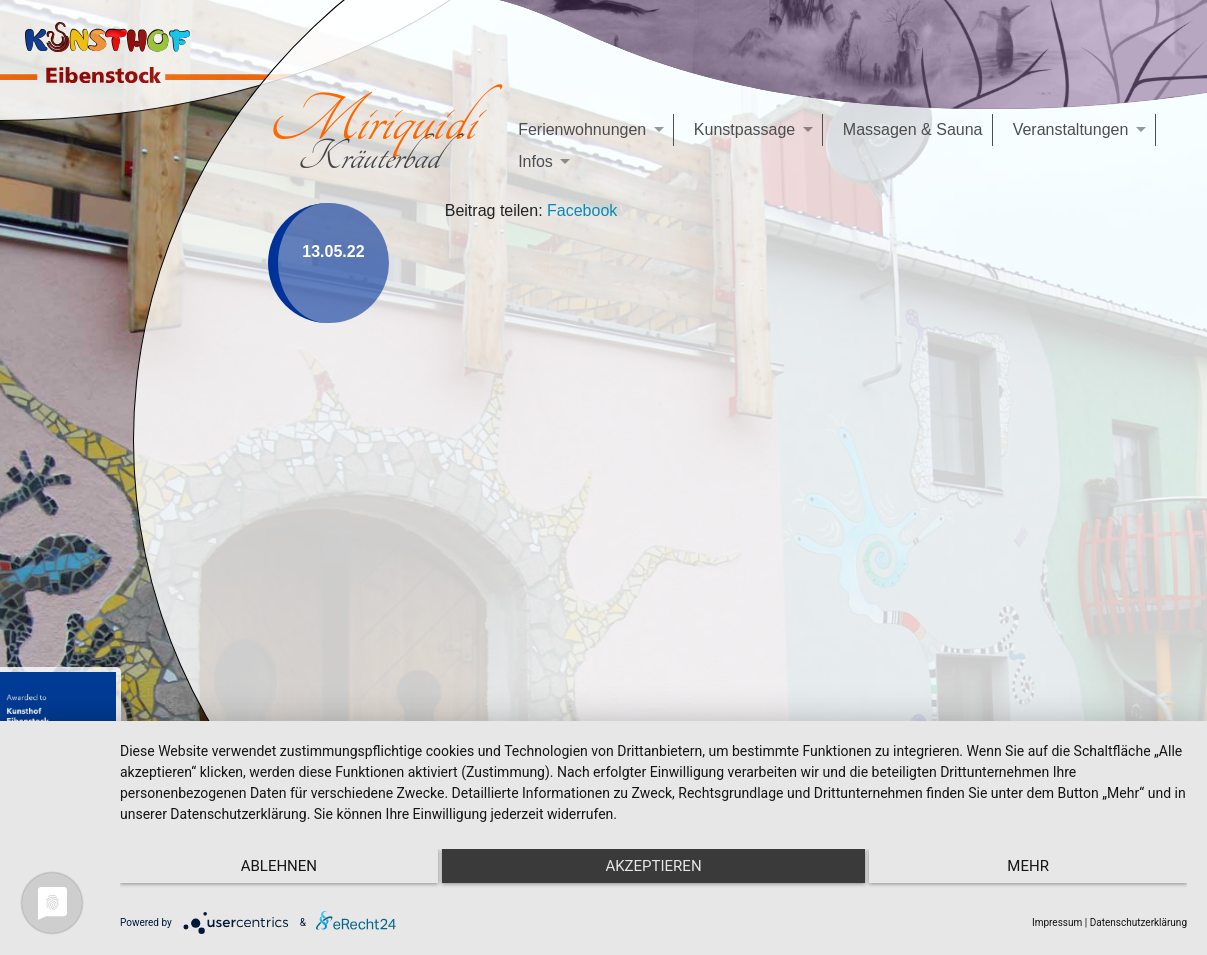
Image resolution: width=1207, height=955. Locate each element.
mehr (1028, 866)
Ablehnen (279, 866)
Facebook (582, 210)
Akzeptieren (653, 866)
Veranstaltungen (1071, 129)
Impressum (1057, 922)
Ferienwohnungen (582, 129)
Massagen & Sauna (913, 129)
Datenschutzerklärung (1138, 922)
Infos (535, 161)
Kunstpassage (744, 129)
